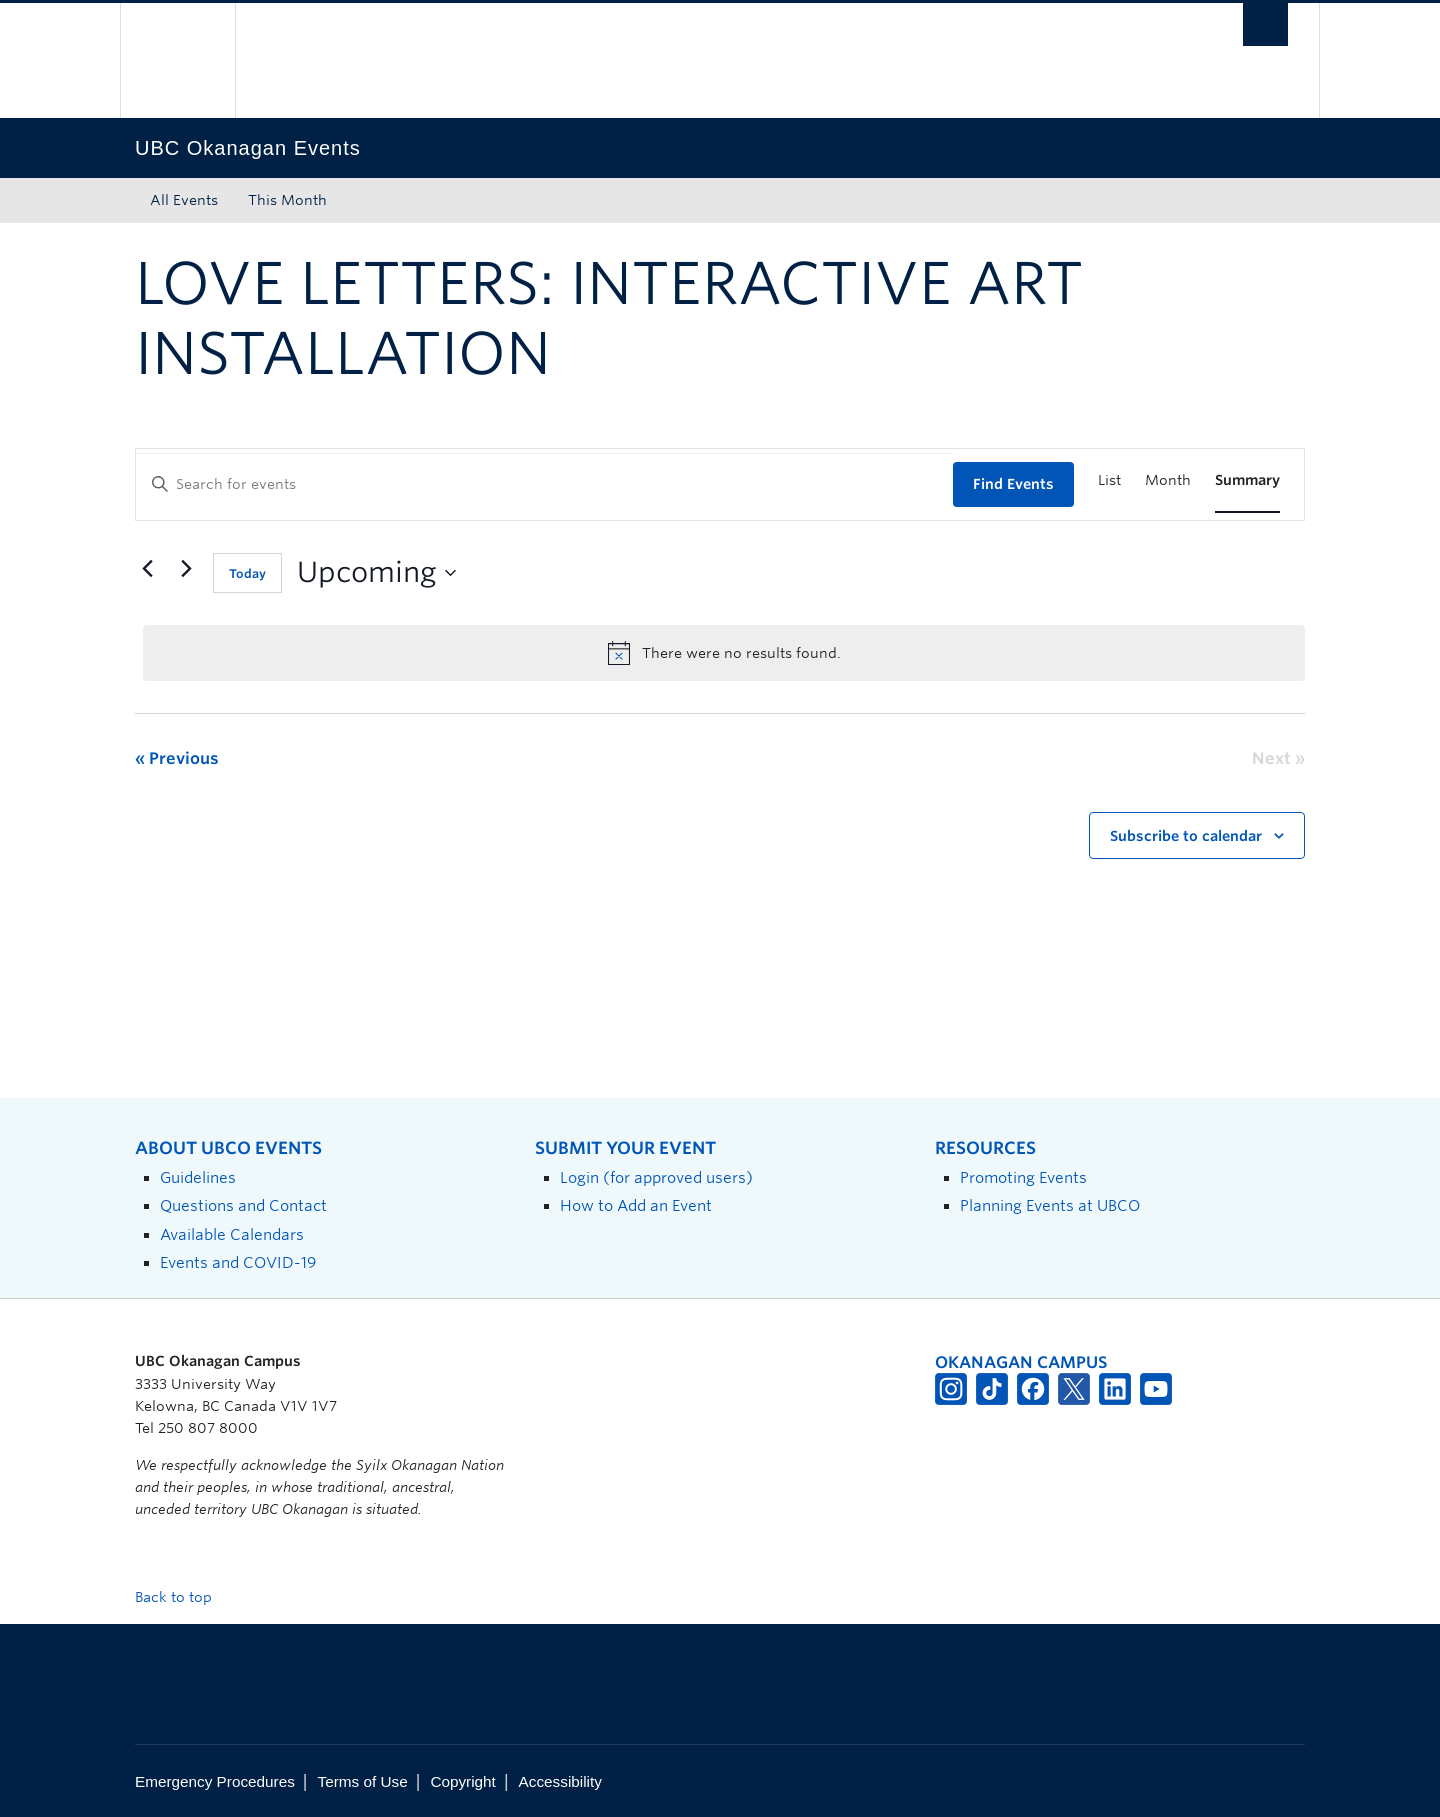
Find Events (1013, 484)
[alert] (724, 653)
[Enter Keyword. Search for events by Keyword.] (544, 484)
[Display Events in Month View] (1168, 480)
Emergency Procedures (215, 1781)
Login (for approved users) (656, 1177)
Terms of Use (363, 1781)
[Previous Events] (147, 569)
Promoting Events (1023, 1177)
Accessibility (560, 1781)
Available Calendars (232, 1234)
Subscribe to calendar (1186, 836)
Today (247, 573)
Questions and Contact (243, 1205)
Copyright (462, 1781)
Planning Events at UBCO (1050, 1205)
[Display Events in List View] (1109, 480)
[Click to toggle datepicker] (376, 573)
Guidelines (198, 1177)
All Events (184, 200)
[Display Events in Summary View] (1247, 480)
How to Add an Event (636, 1205)
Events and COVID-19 (238, 1262)
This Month (287, 200)
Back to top (183, 1597)
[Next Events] (186, 569)
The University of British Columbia (177, 60)
